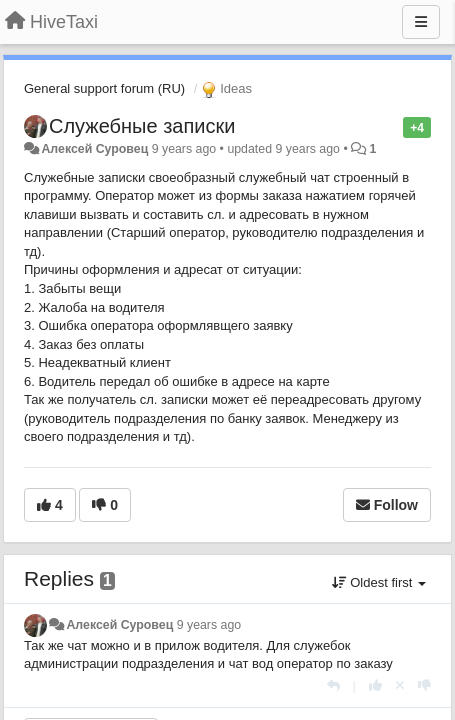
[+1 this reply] (375, 685)
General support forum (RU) (104, 88)
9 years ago (209, 625)
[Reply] (333, 685)
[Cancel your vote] (400, 685)
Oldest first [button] (379, 582)
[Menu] (421, 22)
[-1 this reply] (424, 685)
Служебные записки (142, 126)
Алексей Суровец (94, 149)
